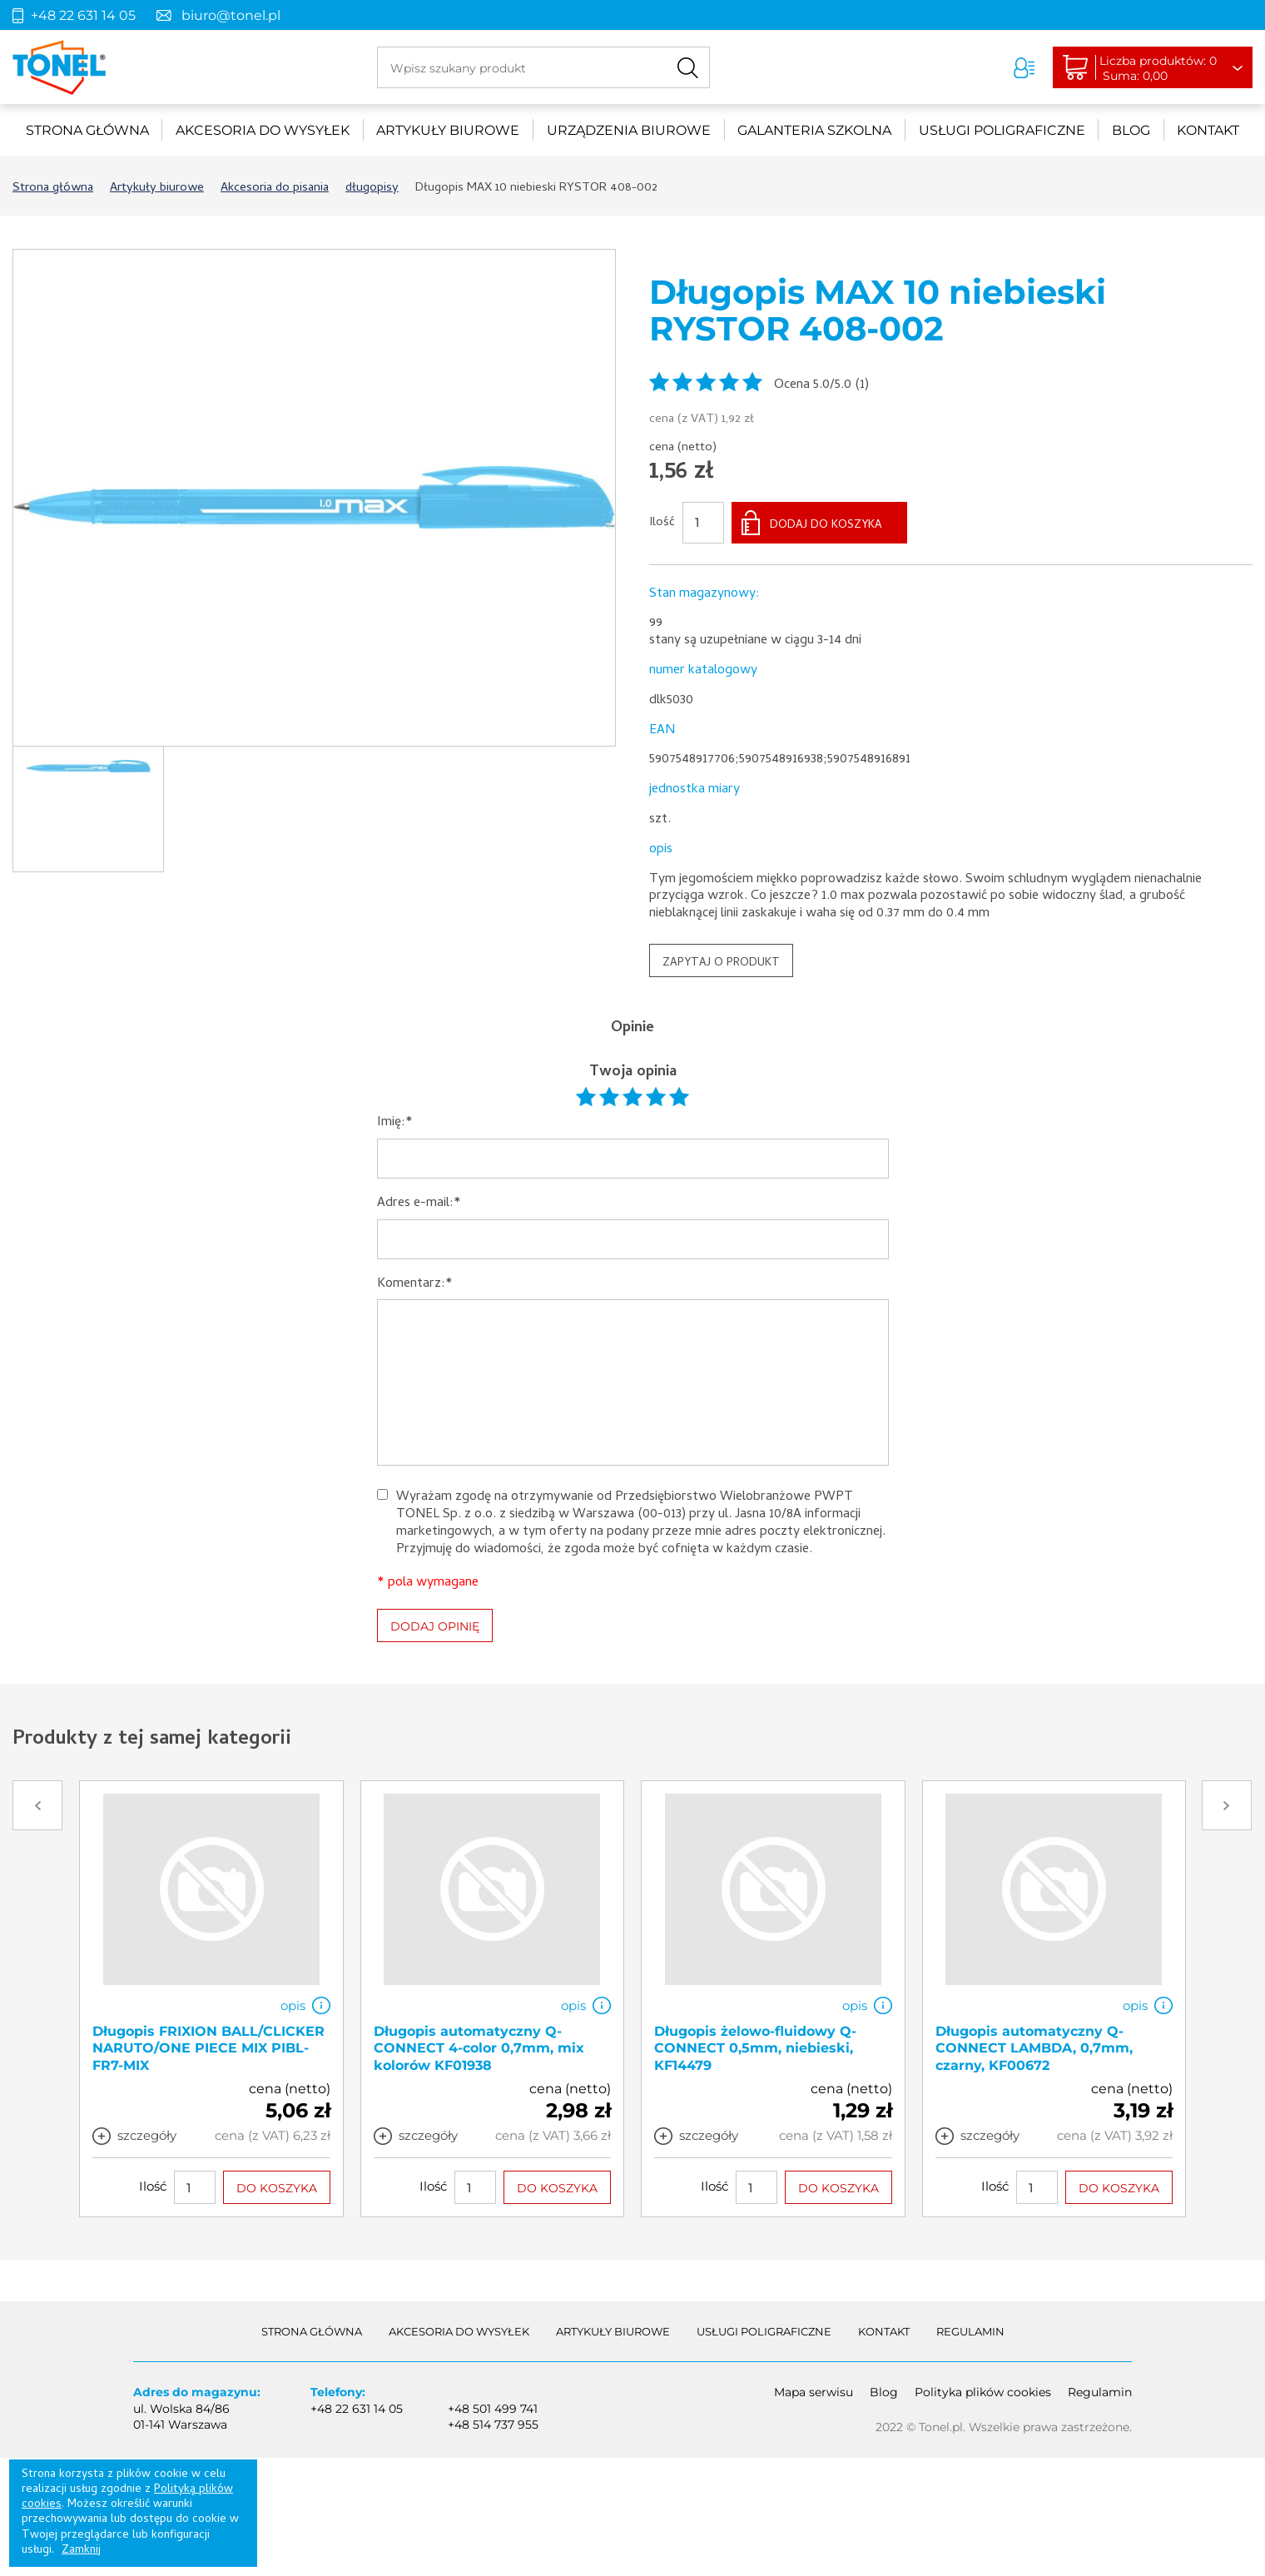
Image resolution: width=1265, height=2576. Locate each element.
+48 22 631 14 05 (83, 15)
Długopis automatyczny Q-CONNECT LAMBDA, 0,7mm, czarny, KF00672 (1034, 2048)
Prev (37, 1805)
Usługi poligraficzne (1002, 130)
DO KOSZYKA (276, 2188)
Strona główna (87, 130)
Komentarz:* (415, 1284)
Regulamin (970, 2331)
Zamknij (81, 2550)
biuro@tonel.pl (230, 15)
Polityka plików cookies (983, 2392)
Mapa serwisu (813, 2392)
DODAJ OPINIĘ (434, 1626)
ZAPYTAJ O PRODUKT (721, 963)
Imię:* (395, 1123)
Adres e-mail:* (419, 1204)
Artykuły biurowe (447, 130)
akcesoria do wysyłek (263, 130)
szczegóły (146, 2136)
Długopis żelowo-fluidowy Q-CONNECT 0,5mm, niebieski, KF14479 (755, 2048)
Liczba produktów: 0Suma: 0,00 (1161, 68)
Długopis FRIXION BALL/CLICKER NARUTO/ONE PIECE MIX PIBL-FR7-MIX (208, 2048)
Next (1227, 1805)
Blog (1131, 130)
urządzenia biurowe (629, 130)
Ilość (662, 523)
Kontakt (1208, 130)
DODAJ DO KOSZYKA (826, 525)
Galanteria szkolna (814, 130)
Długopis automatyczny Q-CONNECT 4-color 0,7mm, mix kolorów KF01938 (479, 2048)
